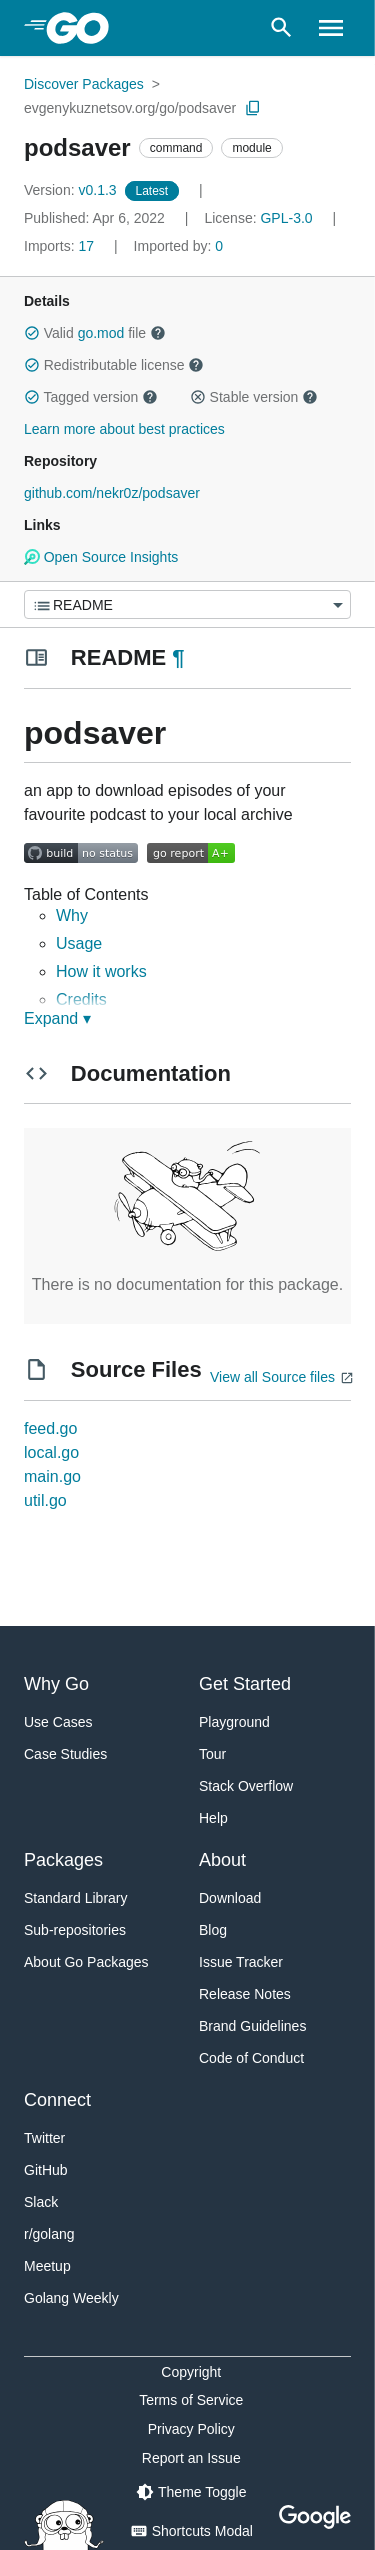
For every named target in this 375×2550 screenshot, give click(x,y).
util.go (45, 1500)
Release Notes (245, 1994)
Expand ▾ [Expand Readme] (57, 1018)
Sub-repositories (75, 1930)
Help (213, 1818)
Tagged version (91, 397)
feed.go (50, 1428)
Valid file (95, 333)
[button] (32, 333)
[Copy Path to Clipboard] (253, 108)
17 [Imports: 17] (61, 246)
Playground (234, 1722)
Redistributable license (114, 365)
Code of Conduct (251, 2058)
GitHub (46, 2170)
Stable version (254, 397)
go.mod (101, 333)
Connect (57, 2100)
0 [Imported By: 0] (179, 246)
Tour (212, 1754)
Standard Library (76, 1898)
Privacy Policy (191, 2429)
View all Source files (272, 1377)
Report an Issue (191, 2458)
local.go (51, 1452)
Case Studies (65, 1754)
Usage (79, 943)
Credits (81, 999)
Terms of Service (191, 2400)
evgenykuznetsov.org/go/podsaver (130, 108)
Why (72, 915)
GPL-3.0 (286, 218)
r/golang (49, 2234)
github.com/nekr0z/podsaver (112, 493)
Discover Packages (84, 84)
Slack (41, 2202)
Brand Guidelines (252, 2026)
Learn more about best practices (124, 429)
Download (230, 1898)
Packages (63, 1860)
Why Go (56, 1684)
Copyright (191, 2372)
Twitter (44, 2138)
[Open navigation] (331, 28)
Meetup (47, 2266)
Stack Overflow (246, 1786)
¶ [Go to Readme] (178, 657)
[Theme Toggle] (191, 2492)
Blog (213, 1930)
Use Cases (58, 1722)
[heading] (84, 28)
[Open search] (281, 28)
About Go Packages (86, 1962)
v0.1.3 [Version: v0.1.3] (72, 190)
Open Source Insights (101, 557)
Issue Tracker (241, 1962)
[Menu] (187, 604)
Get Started (245, 1684)
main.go (52, 1476)
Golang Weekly (71, 2298)
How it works (101, 971)
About (222, 1860)
